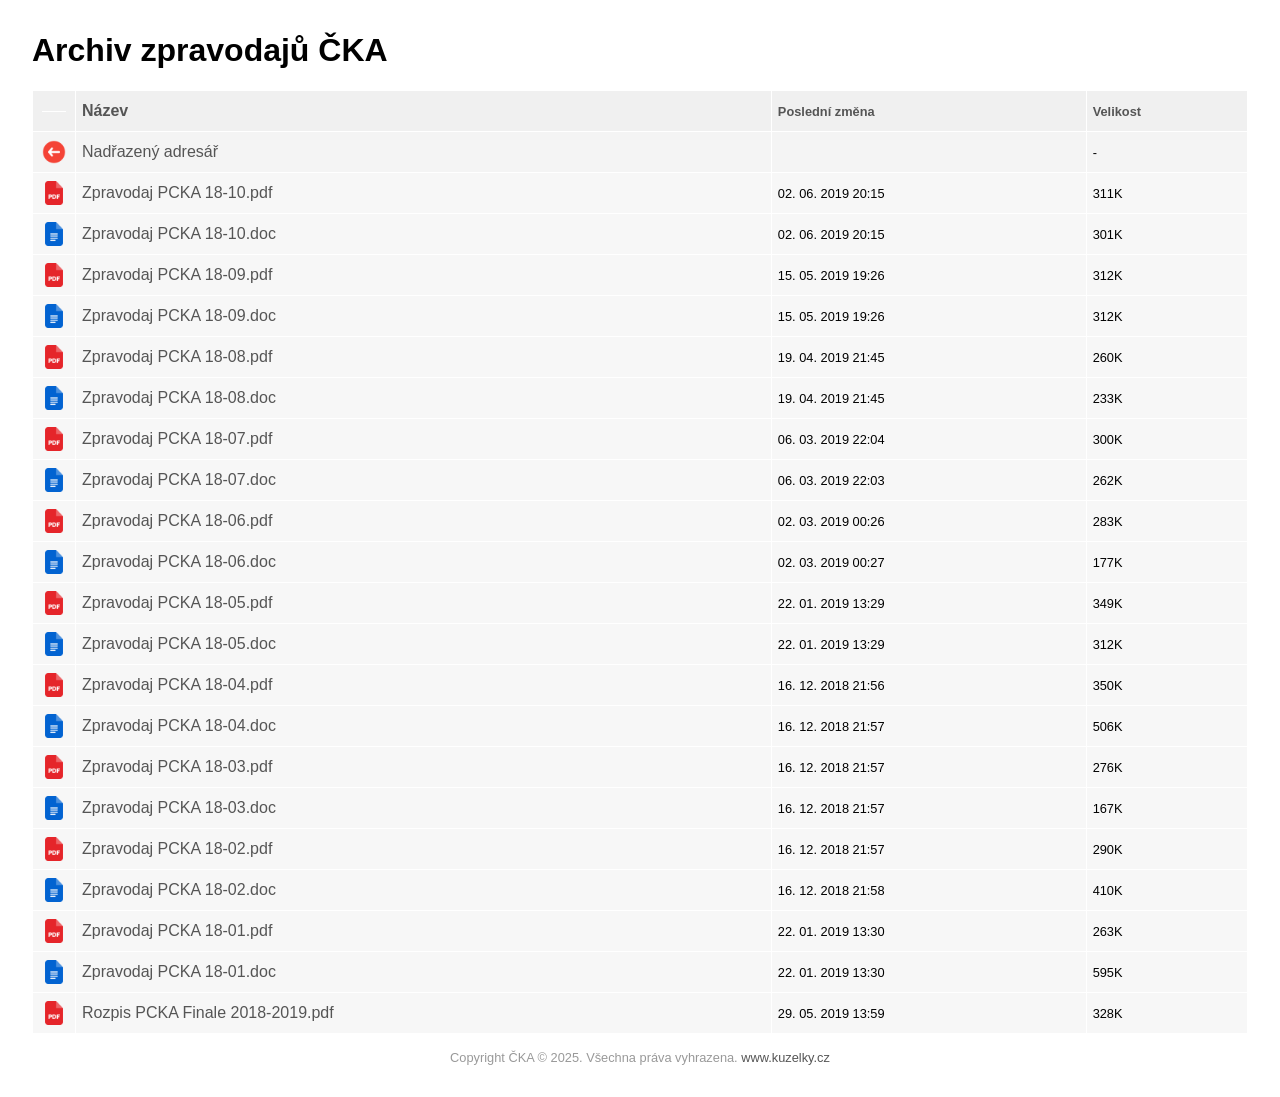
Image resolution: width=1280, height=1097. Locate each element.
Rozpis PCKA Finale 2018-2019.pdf (208, 1012)
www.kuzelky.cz (785, 1057)
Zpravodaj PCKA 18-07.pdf (177, 438)
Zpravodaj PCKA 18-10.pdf (177, 192)
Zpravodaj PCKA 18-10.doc (179, 233)
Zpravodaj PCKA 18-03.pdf (177, 766)
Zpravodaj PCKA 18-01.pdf (177, 930)
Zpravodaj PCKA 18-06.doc (179, 561)
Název (105, 110)
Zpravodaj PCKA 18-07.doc (179, 479)
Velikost (1117, 111)
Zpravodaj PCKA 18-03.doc (179, 807)
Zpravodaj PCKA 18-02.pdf (177, 848)
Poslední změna (826, 111)
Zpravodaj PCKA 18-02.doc (179, 889)
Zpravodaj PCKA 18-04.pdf (177, 684)
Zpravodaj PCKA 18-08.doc (179, 397)
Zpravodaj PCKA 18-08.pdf (177, 356)
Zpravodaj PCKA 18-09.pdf (177, 274)
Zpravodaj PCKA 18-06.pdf (177, 520)
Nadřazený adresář (150, 151)
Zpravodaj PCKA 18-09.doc (179, 315)
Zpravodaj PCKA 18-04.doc (179, 725)
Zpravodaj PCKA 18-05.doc (179, 643)
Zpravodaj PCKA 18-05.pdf (177, 602)
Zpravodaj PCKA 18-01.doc (179, 971)
